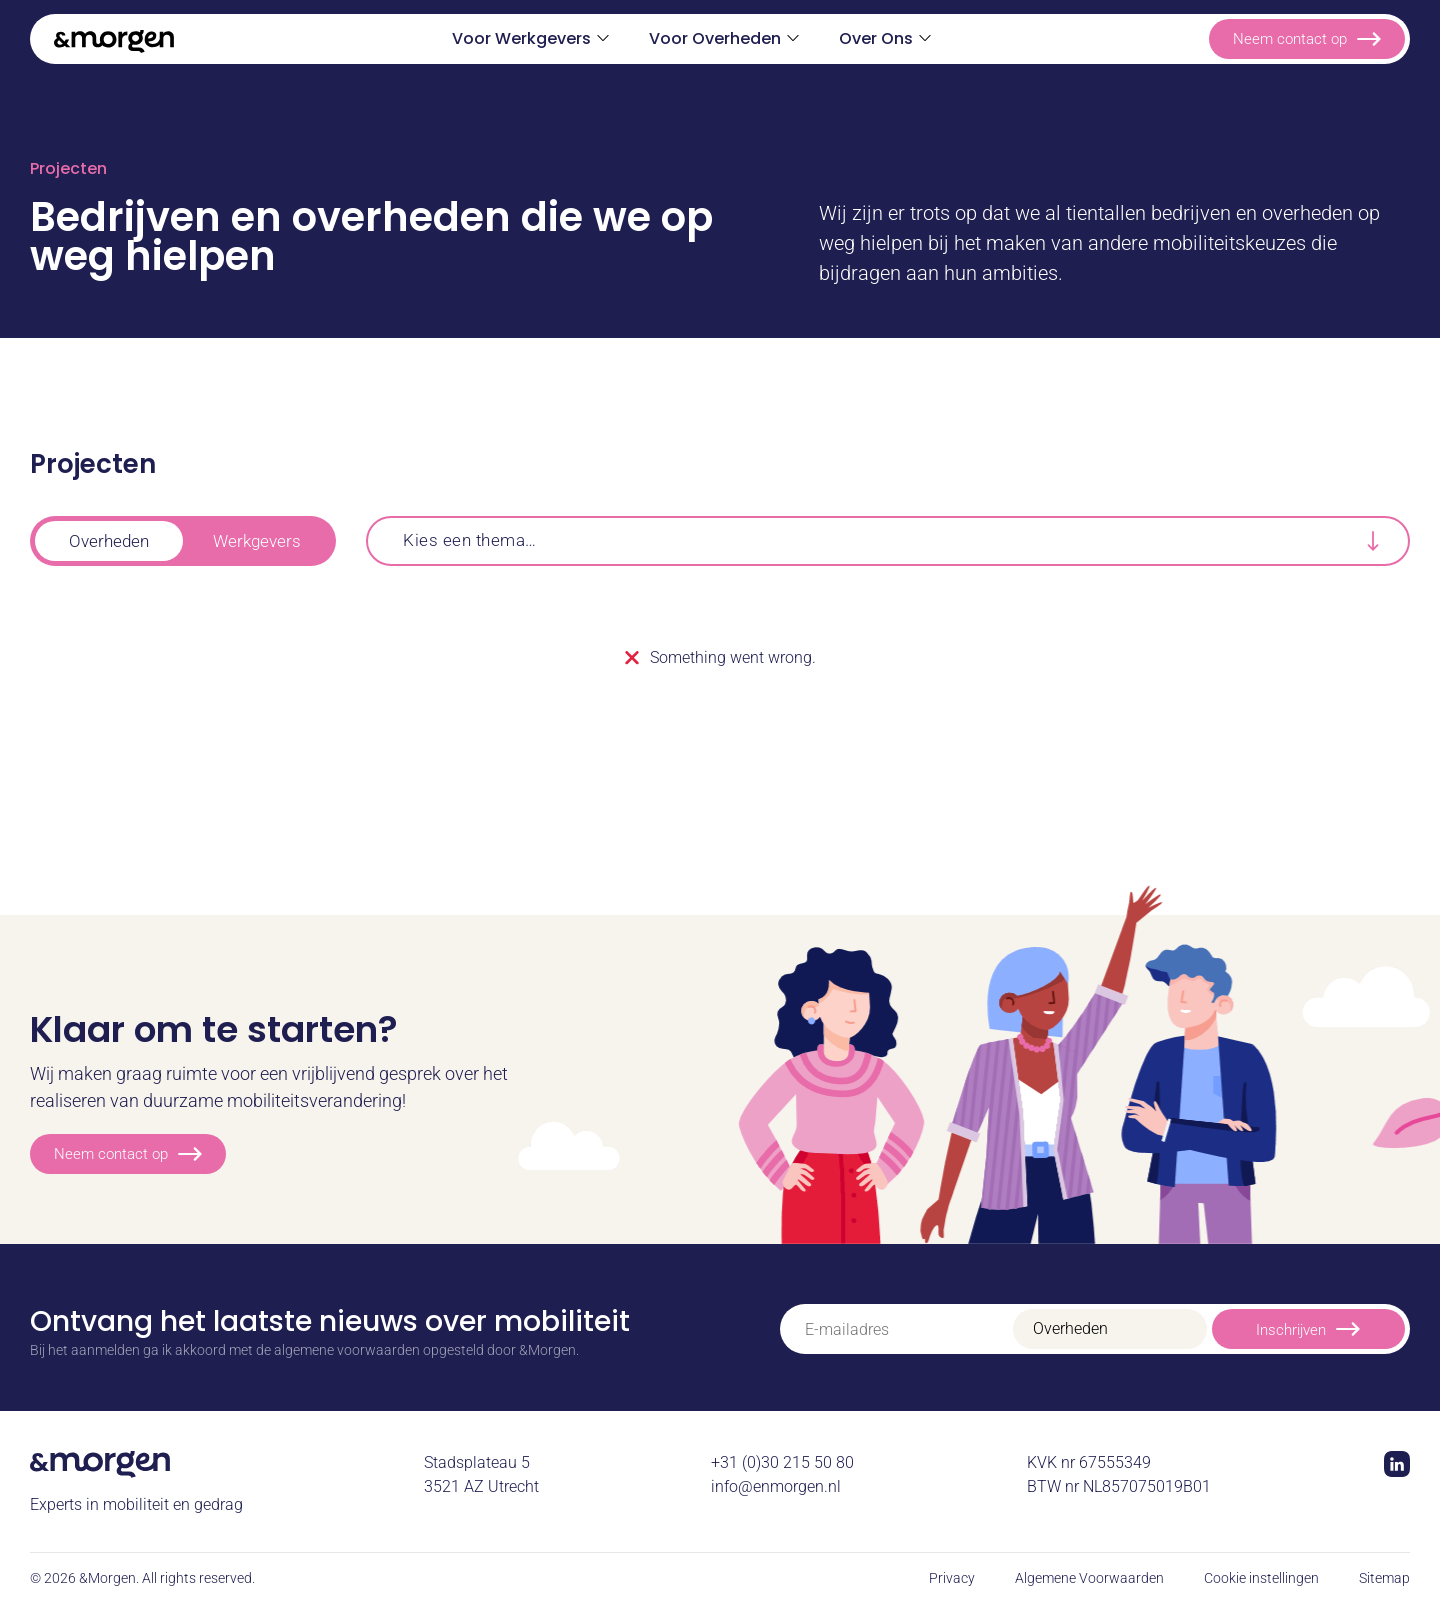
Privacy (952, 1578)
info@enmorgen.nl (776, 1486)
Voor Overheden (715, 38)
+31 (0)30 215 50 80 (782, 1462)
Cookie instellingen (1261, 1578)
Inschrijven (1308, 1329)
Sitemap (1384, 1578)
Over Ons (876, 38)
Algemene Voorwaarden (1089, 1578)
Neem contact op (1307, 39)
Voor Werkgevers (521, 38)
